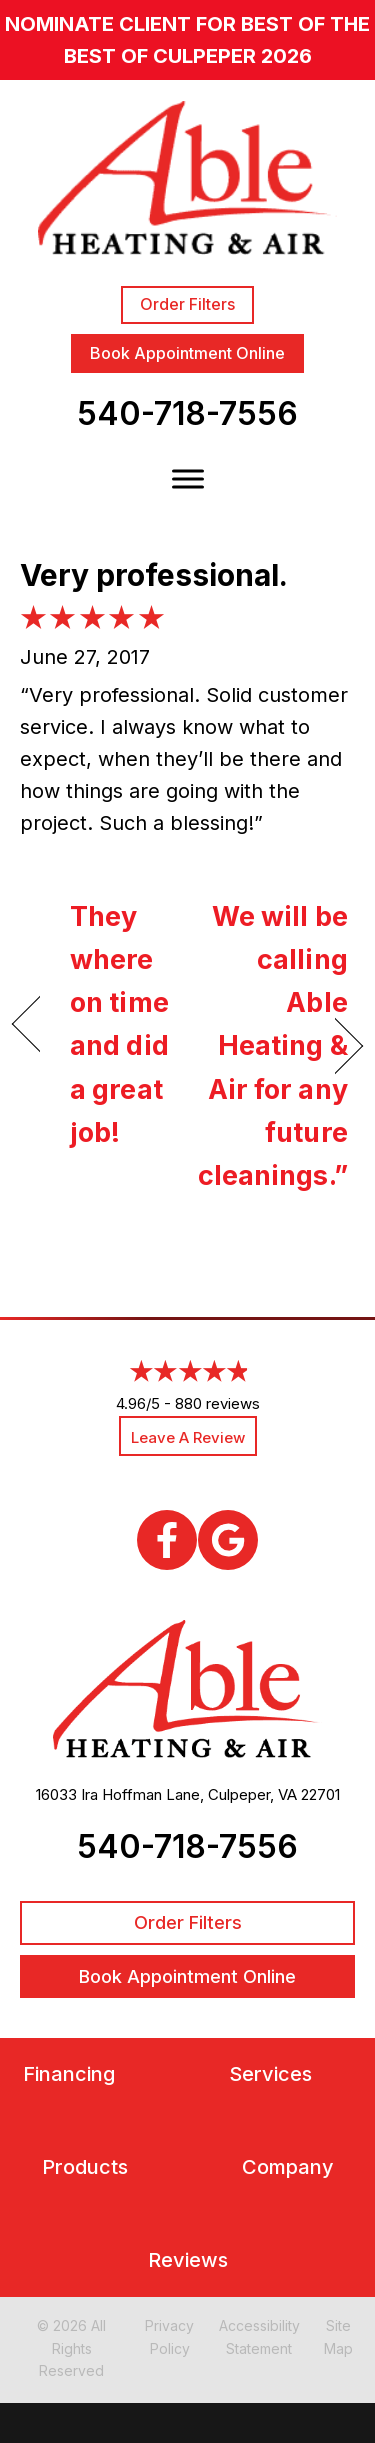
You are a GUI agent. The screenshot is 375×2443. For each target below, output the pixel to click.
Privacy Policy (169, 2336)
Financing (69, 2074)
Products (85, 2167)
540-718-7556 (187, 413)
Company (288, 2167)
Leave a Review (188, 1437)
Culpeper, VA (252, 1794)
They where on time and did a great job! (119, 1024)
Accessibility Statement (259, 2336)
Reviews (188, 2260)
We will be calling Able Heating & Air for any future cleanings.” (273, 1046)
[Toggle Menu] (188, 479)
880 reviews (217, 1403)
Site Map (338, 2336)
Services (270, 2074)
